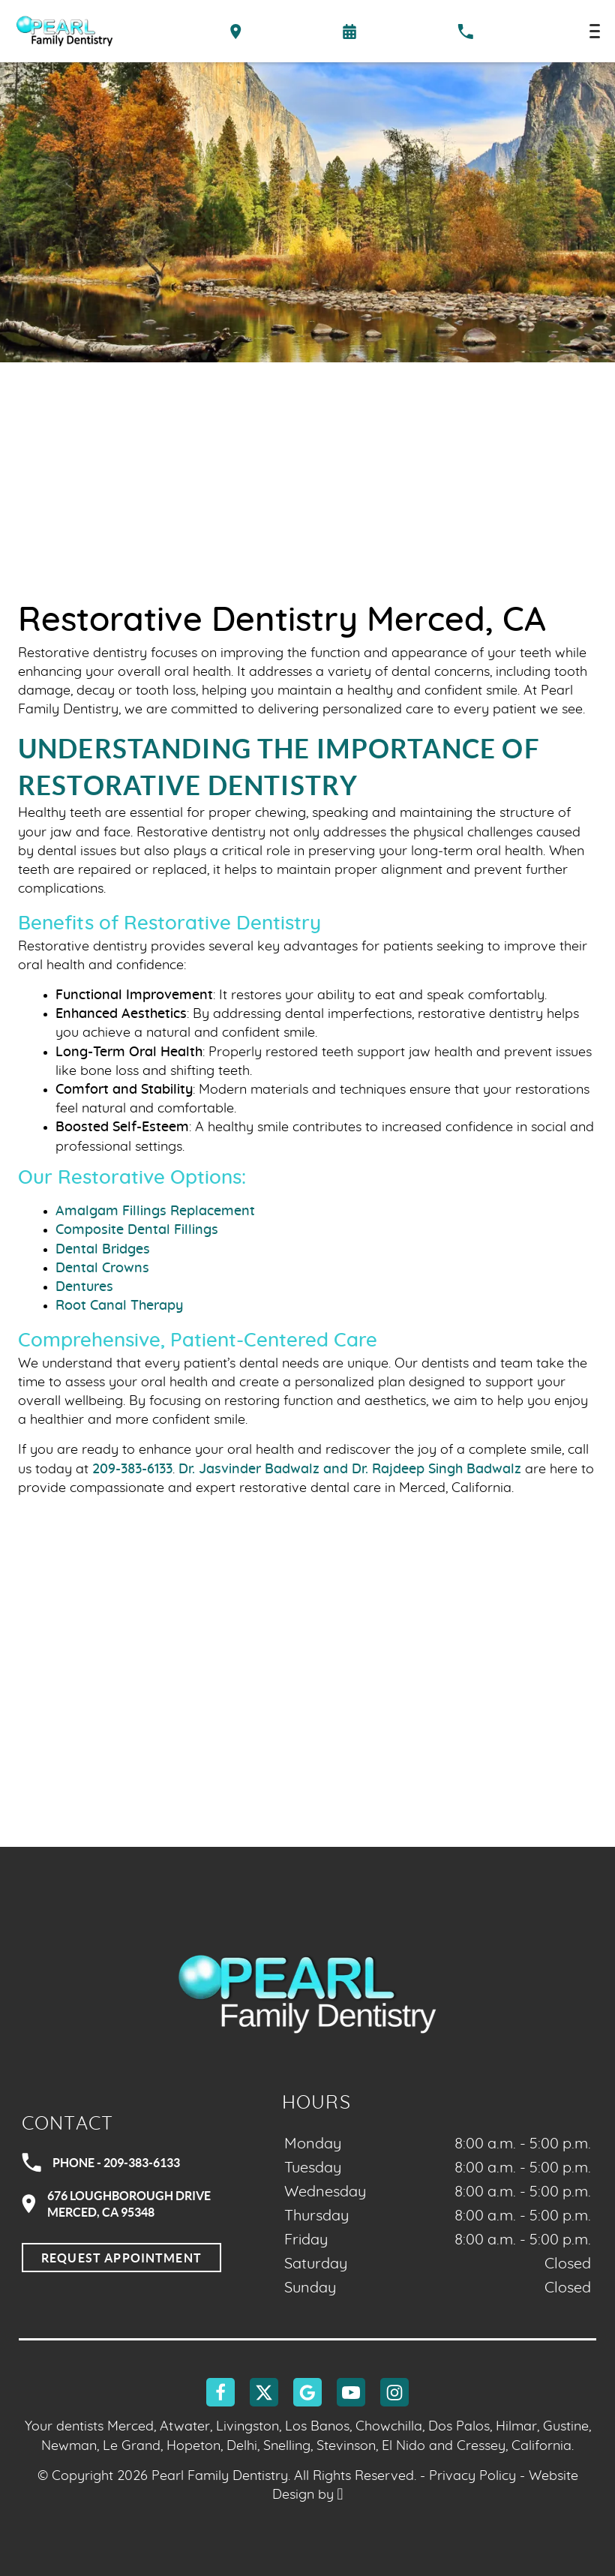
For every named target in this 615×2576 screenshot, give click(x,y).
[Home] (64, 31)
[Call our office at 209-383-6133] (465, 31)
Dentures (84, 1287)
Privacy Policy (472, 2476)
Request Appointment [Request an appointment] (121, 2258)
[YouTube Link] (351, 2392)
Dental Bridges (103, 1249)
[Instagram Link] (394, 2392)
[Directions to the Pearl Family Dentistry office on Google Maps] (236, 31)
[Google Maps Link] (307, 1734)
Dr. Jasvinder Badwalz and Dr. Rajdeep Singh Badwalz (349, 1469)
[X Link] (264, 2392)
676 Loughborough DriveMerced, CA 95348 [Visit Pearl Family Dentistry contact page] (116, 2204)
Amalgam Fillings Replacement (155, 1211)
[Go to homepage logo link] (307, 1993)
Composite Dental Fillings (137, 1230)
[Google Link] (307, 2392)
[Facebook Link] (220, 2392)
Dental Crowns (102, 1268)
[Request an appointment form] (349, 31)
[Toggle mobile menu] (594, 31)
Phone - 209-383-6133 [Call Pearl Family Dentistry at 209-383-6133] (101, 2162)
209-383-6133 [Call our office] (132, 1469)
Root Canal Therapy (119, 1306)
